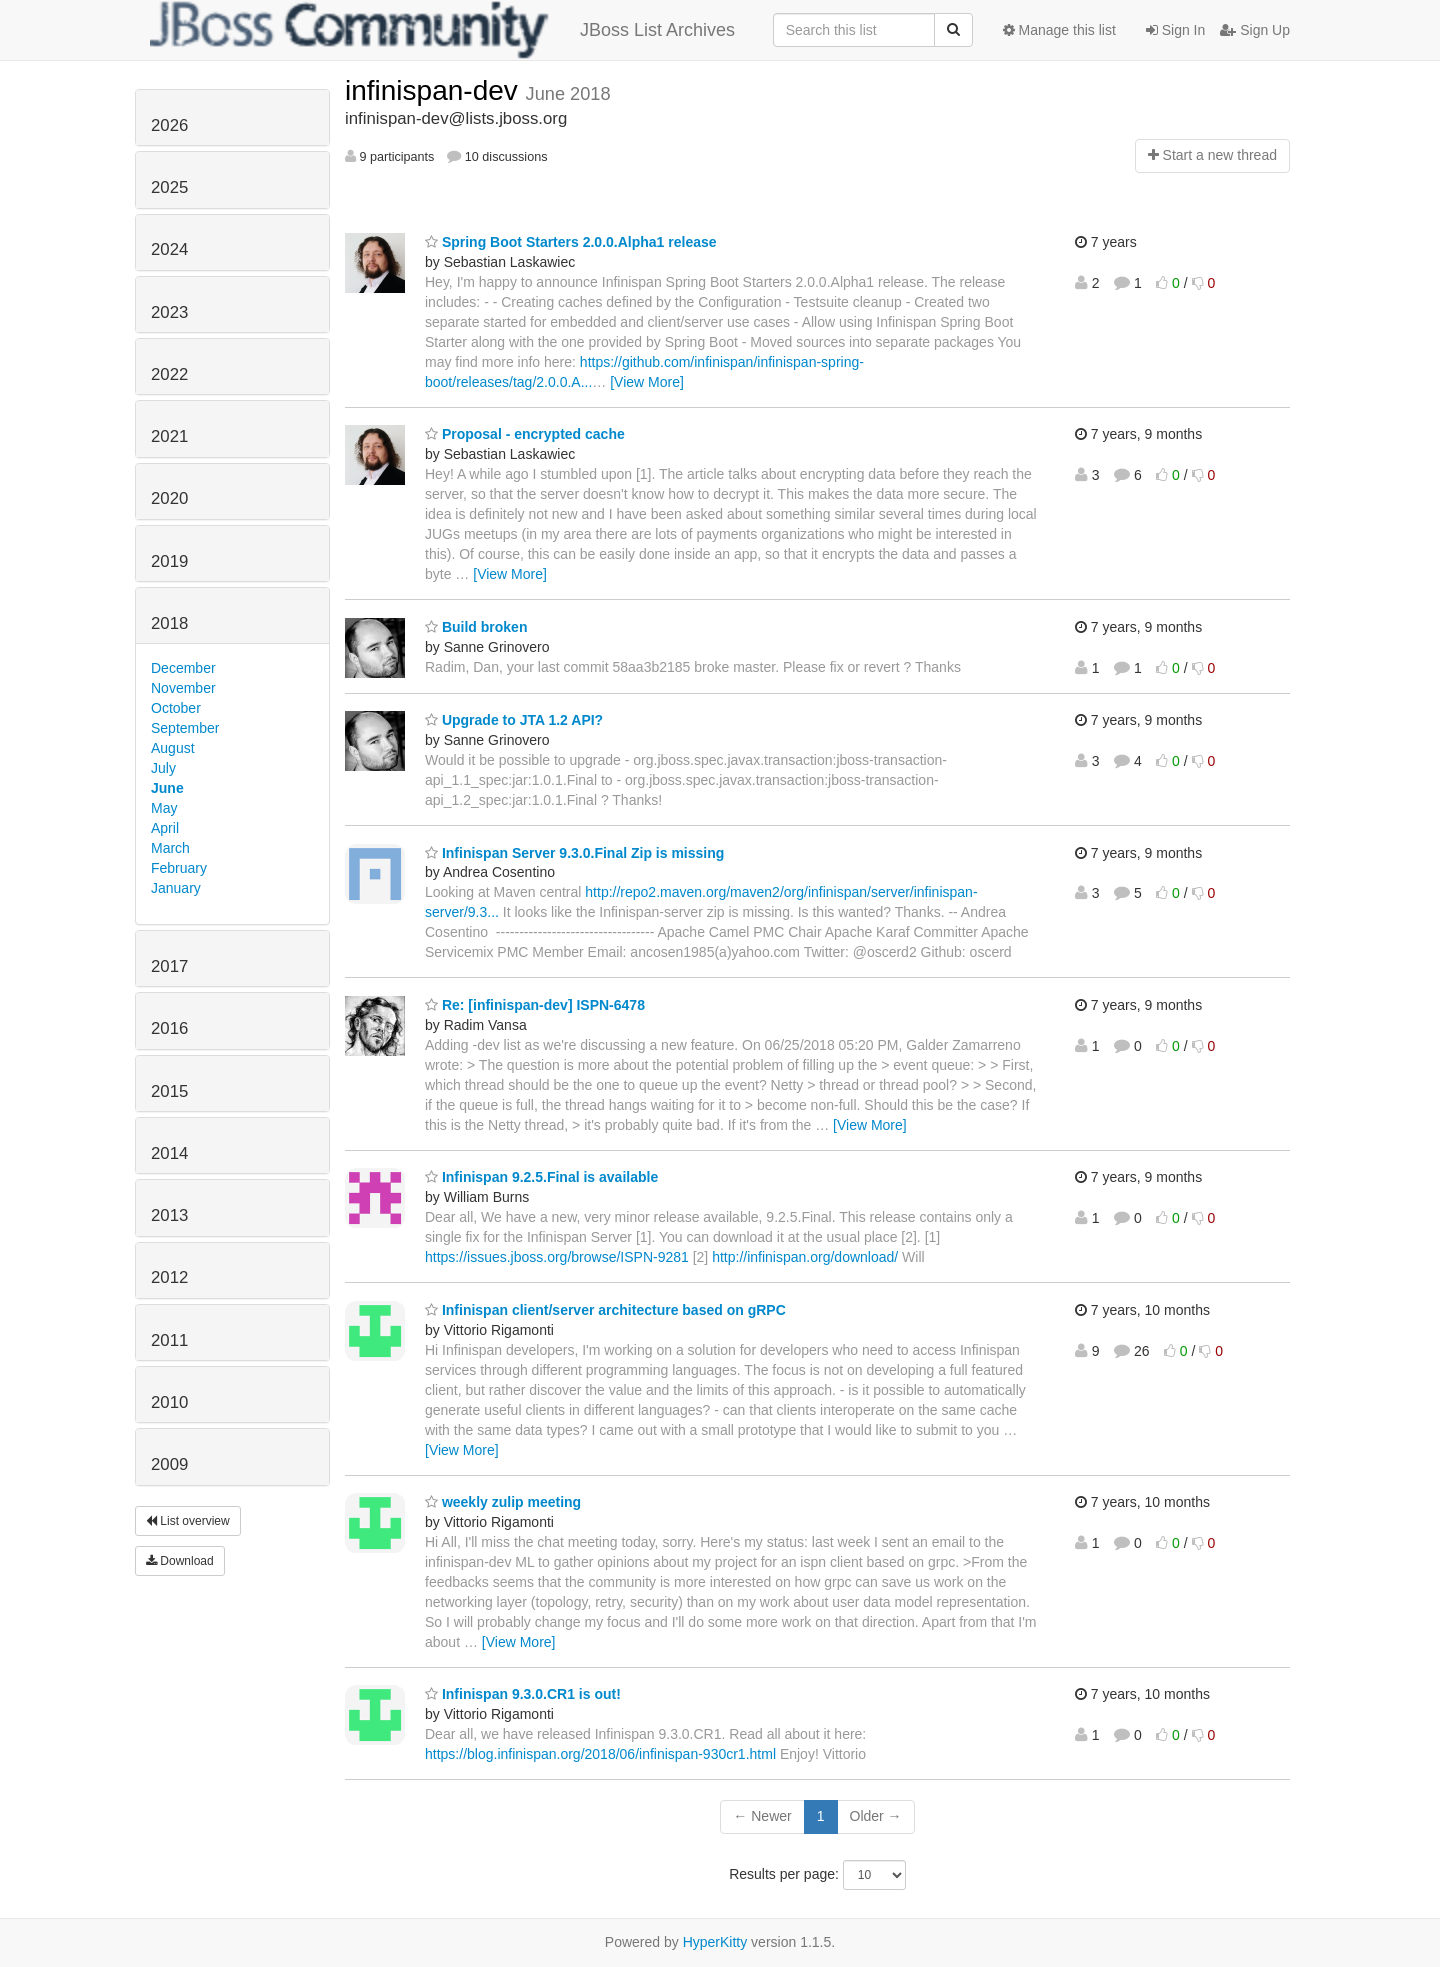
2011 (169, 1340)
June (167, 788)
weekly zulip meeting (503, 1502)
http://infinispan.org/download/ (805, 1257)
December (183, 668)
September (185, 728)
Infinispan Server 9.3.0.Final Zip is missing (574, 853)
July (163, 768)
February (179, 868)
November (183, 688)
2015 (169, 1091)
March (170, 848)
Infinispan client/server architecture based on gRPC (605, 1310)
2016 (169, 1028)
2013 (169, 1215)
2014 (169, 1153)
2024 (169, 249)
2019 (169, 561)
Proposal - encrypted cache (525, 434)
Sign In (1175, 30)
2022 (169, 374)
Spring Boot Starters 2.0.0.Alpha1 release (571, 242)
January (176, 888)
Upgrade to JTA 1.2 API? (514, 720)
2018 (169, 623)
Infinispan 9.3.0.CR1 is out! (523, 1694)
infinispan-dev (435, 90)
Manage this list (1059, 30)
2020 (169, 498)
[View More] (647, 382)
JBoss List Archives (442, 30)
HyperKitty (715, 1942)
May (164, 808)
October (176, 708)
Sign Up (1255, 30)
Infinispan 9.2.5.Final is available (541, 1177)
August (173, 748)
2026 (169, 125)
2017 (169, 966)
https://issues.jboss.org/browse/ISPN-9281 (557, 1257)
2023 (169, 312)
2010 (169, 1402)
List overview (188, 1521)
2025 (169, 187)
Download (180, 1561)
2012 (169, 1277)
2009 (169, 1464)
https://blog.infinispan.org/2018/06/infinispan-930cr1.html (600, 1754)
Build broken (476, 627)
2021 (169, 436)
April (165, 828)
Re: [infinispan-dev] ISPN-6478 (535, 1005)
